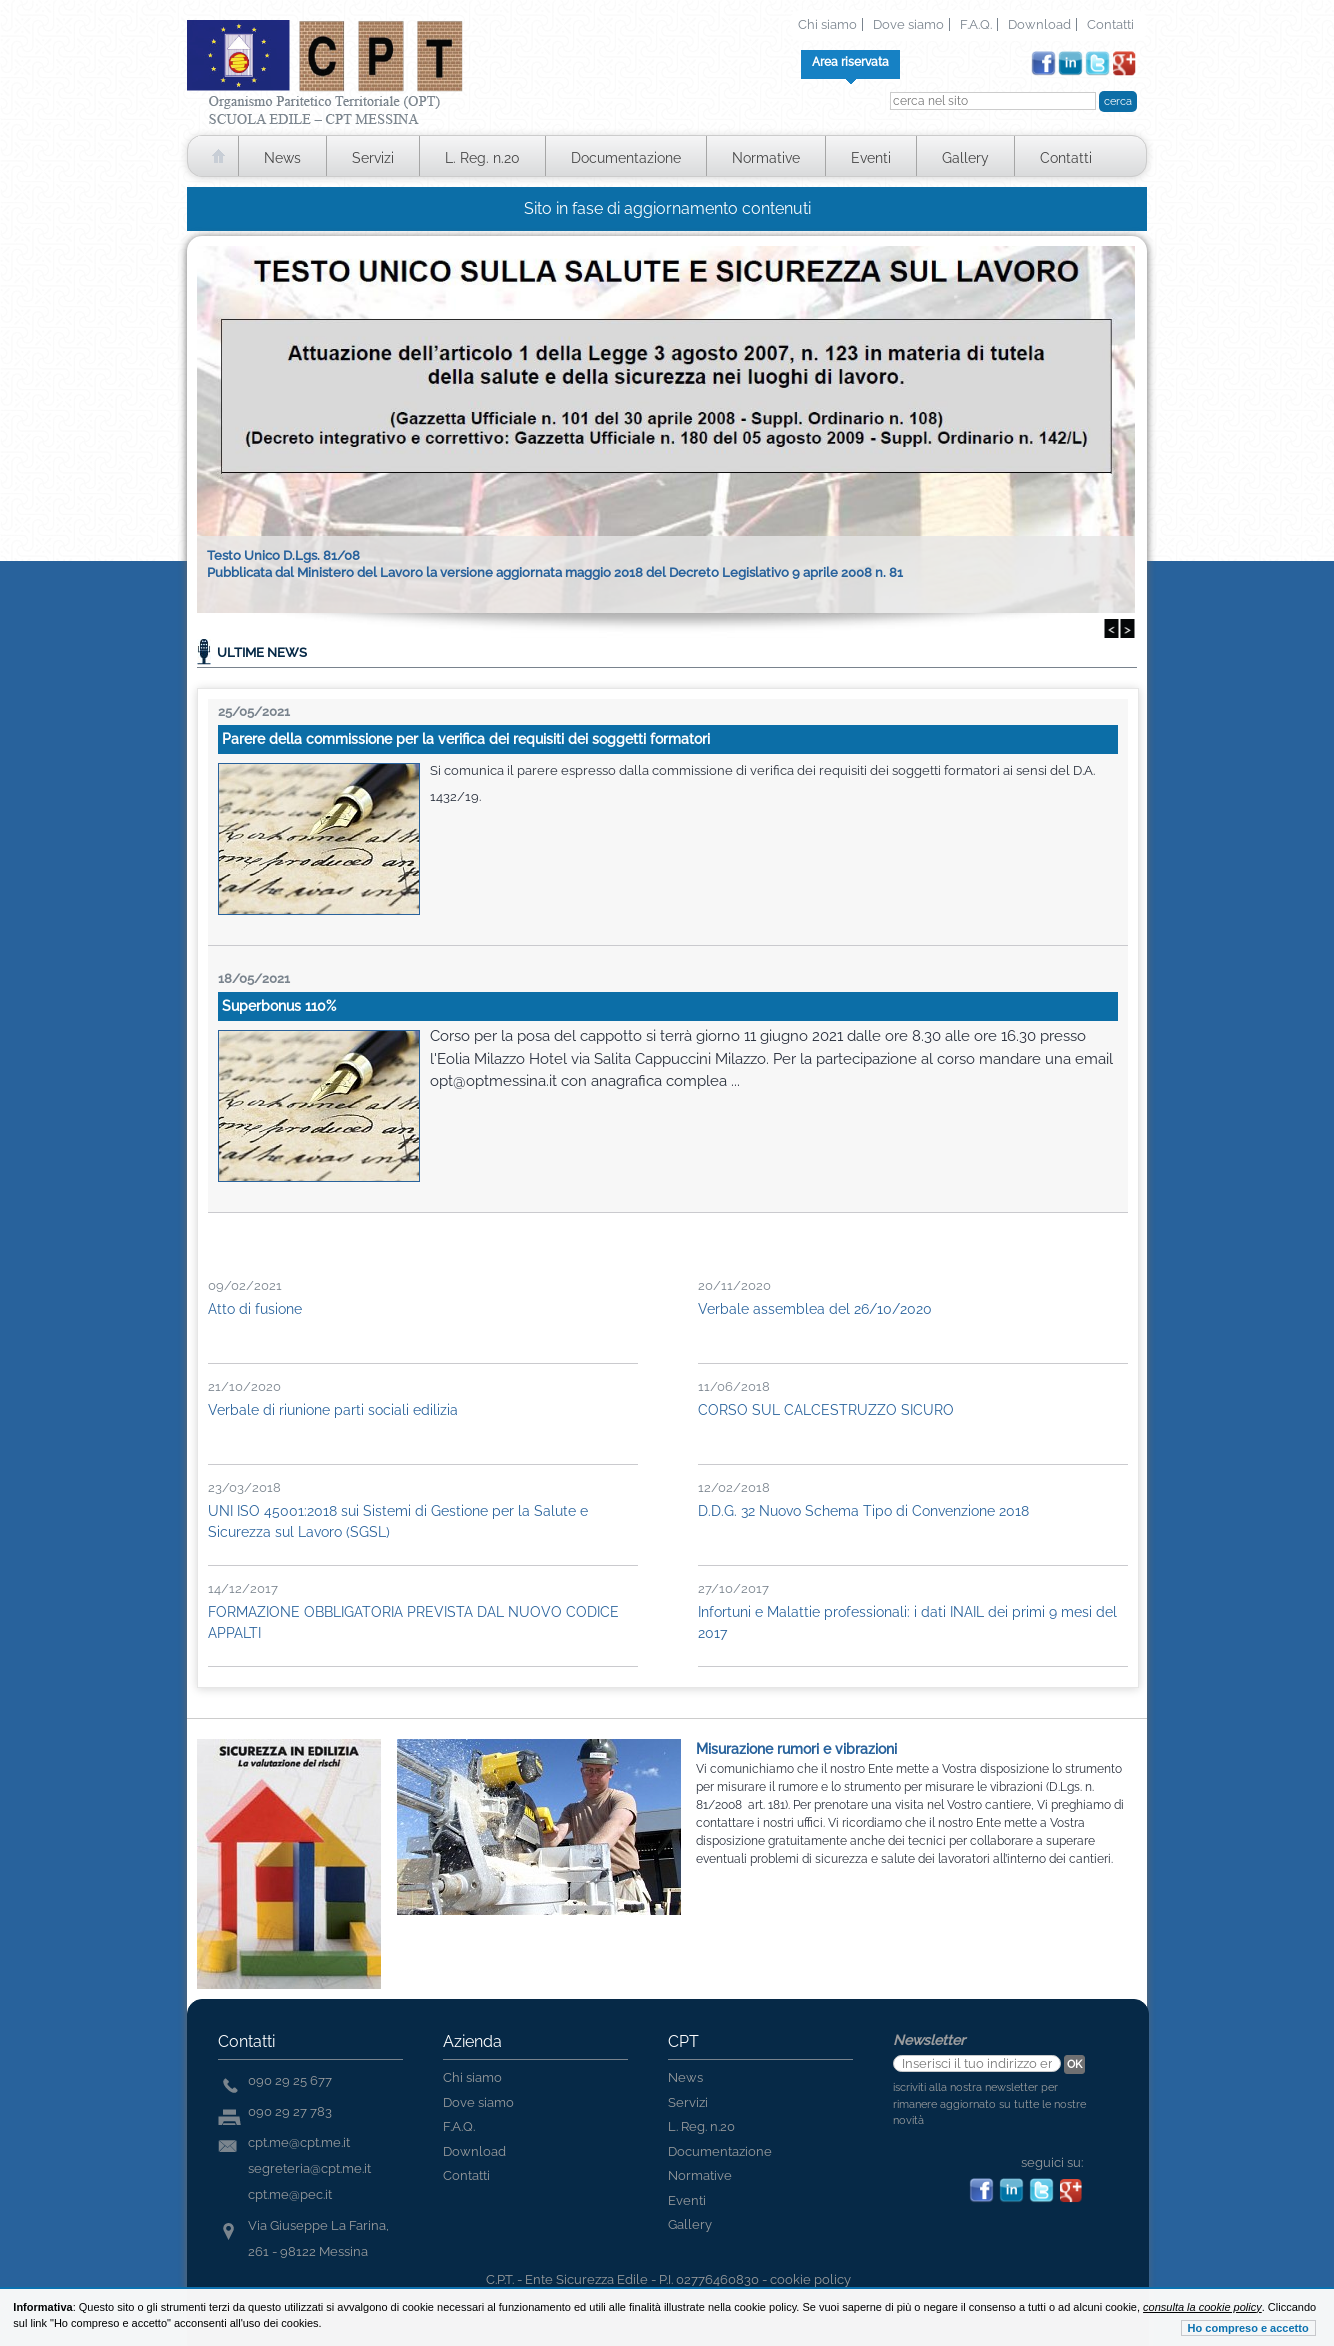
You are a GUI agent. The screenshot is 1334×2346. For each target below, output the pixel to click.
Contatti (1110, 24)
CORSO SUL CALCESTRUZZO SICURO (826, 1410)
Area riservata (850, 62)
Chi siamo (827, 24)
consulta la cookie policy (1202, 2307)
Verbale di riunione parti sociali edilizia (333, 1410)
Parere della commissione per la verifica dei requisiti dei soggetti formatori (466, 739)
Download (1039, 24)
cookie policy (810, 2279)
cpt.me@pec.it (290, 2194)
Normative (766, 158)
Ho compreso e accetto (1248, 2328)
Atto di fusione (255, 1309)
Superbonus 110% (279, 1006)
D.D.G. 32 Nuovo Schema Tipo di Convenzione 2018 (863, 1511)
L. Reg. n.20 (482, 158)
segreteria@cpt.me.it (309, 2168)
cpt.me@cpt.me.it (299, 2142)
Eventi (871, 158)
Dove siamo (908, 24)
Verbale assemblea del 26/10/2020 (815, 1309)
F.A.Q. (976, 24)
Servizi (373, 158)
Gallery (965, 158)
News (282, 158)
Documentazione (626, 158)
